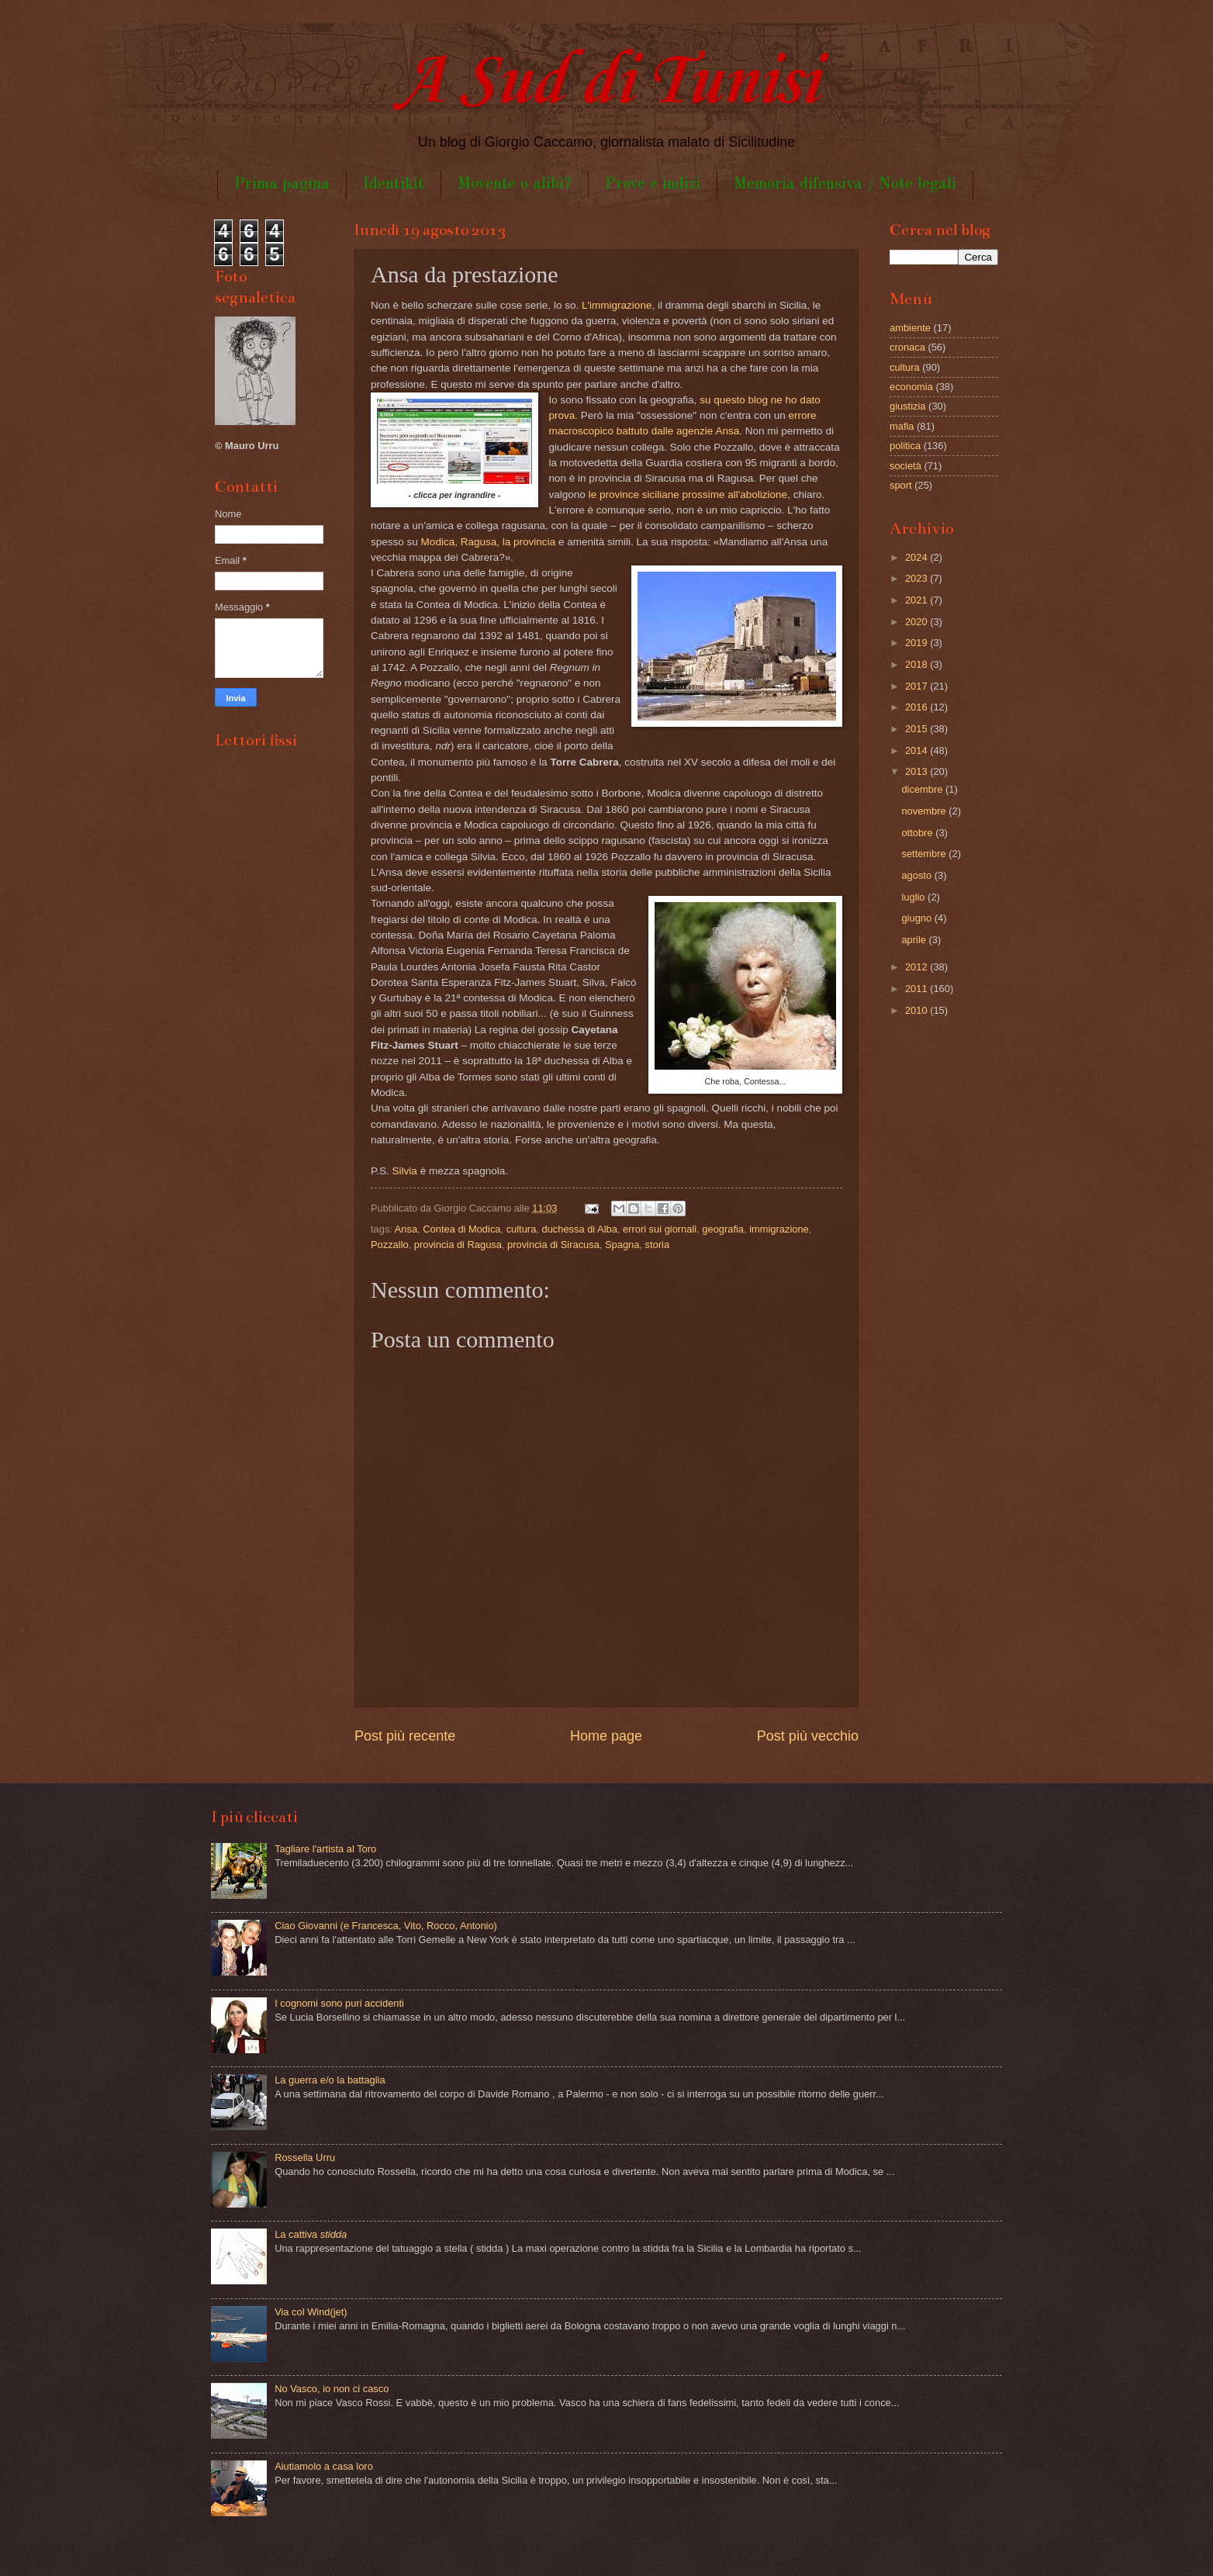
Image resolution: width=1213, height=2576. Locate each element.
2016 (917, 707)
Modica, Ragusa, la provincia (488, 542)
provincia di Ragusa (458, 1244)
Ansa (406, 1229)
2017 (917, 686)
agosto (917, 875)
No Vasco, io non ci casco (332, 2388)
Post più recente (404, 1736)
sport (901, 485)
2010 (917, 1010)
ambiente (910, 328)
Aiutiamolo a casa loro (324, 2466)
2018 (917, 664)
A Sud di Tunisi (606, 82)
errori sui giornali (659, 1229)
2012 (917, 967)
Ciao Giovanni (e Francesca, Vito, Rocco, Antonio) (386, 1925)
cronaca (907, 347)
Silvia (404, 1171)
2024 (917, 557)
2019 (917, 642)
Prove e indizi (652, 184)
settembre (925, 853)
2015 (917, 729)
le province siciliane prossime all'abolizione (688, 494)
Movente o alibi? (515, 184)
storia (657, 1244)
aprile (914, 940)
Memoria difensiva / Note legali (845, 184)
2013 (917, 771)
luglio (914, 897)
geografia (723, 1229)
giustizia (908, 406)
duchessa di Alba (579, 1229)
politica (905, 445)
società (905, 466)
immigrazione (779, 1229)
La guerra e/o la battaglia (330, 2080)
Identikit (393, 184)
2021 (917, 600)
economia (911, 386)
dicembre (923, 789)
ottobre (918, 832)
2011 (917, 988)
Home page (606, 1736)
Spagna (622, 1244)
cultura (521, 1229)
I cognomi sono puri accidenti (339, 2003)
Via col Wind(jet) (311, 2312)
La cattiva (311, 2234)
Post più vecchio (808, 1736)
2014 (917, 750)
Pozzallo (390, 1244)
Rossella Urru (305, 2157)
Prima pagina (282, 184)
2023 (917, 578)
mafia (902, 426)
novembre (925, 811)
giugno (917, 918)
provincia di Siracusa (553, 1244)
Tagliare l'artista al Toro (325, 1849)
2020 (917, 622)
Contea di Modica (461, 1229)
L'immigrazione (616, 305)
